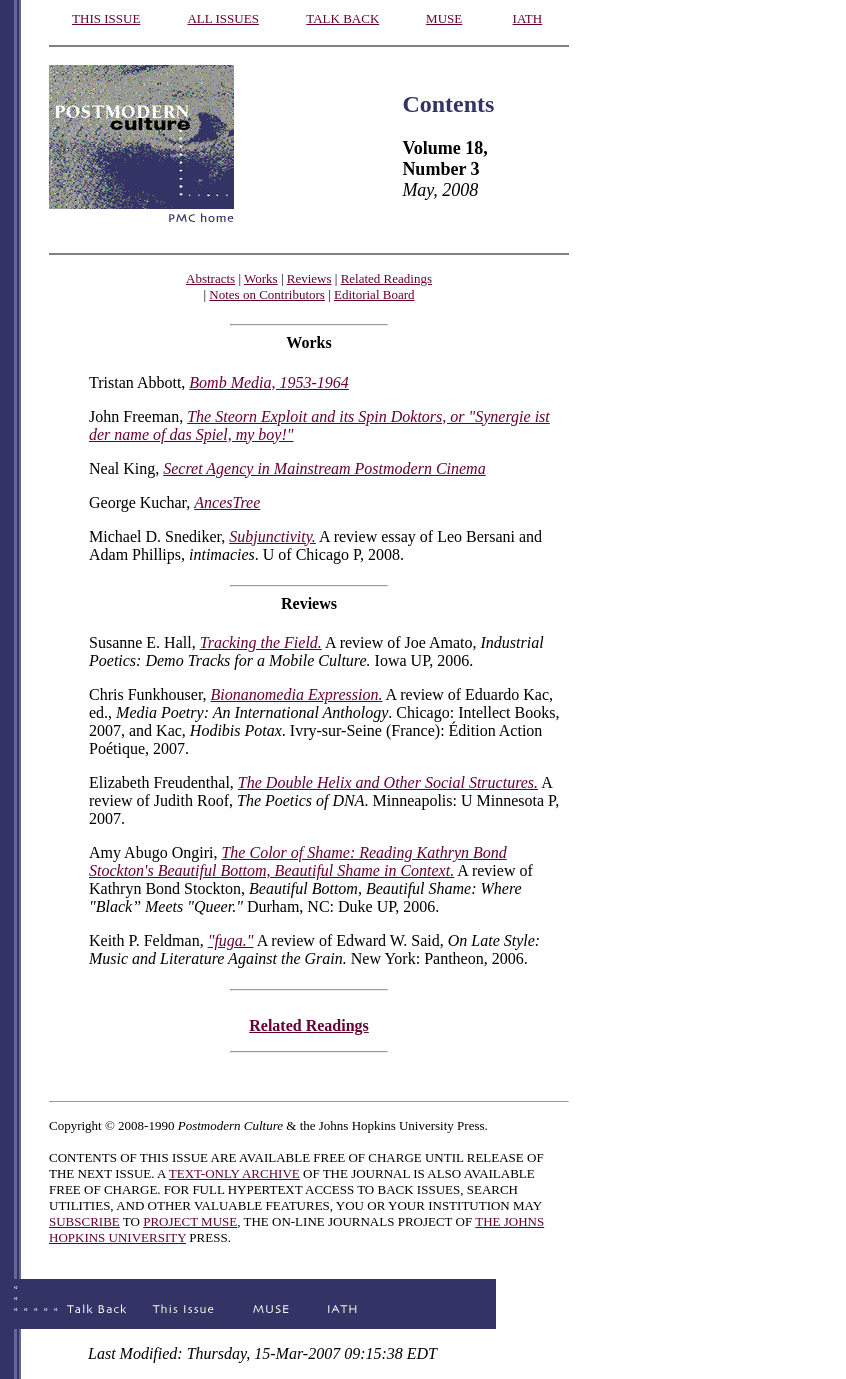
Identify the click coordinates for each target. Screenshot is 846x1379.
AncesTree (227, 502)
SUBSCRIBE (84, 1221)
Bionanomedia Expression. (297, 694)
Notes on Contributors (267, 294)
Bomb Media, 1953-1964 (269, 382)
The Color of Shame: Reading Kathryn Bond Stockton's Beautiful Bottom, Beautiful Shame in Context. (298, 861)
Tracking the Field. (261, 642)
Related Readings (386, 278)
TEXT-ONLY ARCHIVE (234, 1173)
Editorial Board (374, 294)
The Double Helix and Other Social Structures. (388, 782)
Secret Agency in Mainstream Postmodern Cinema (324, 468)
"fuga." (231, 940)
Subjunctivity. (272, 536)
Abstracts (210, 278)
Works (261, 278)
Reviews (309, 278)
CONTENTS (83, 1157)
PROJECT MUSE (190, 1221)
